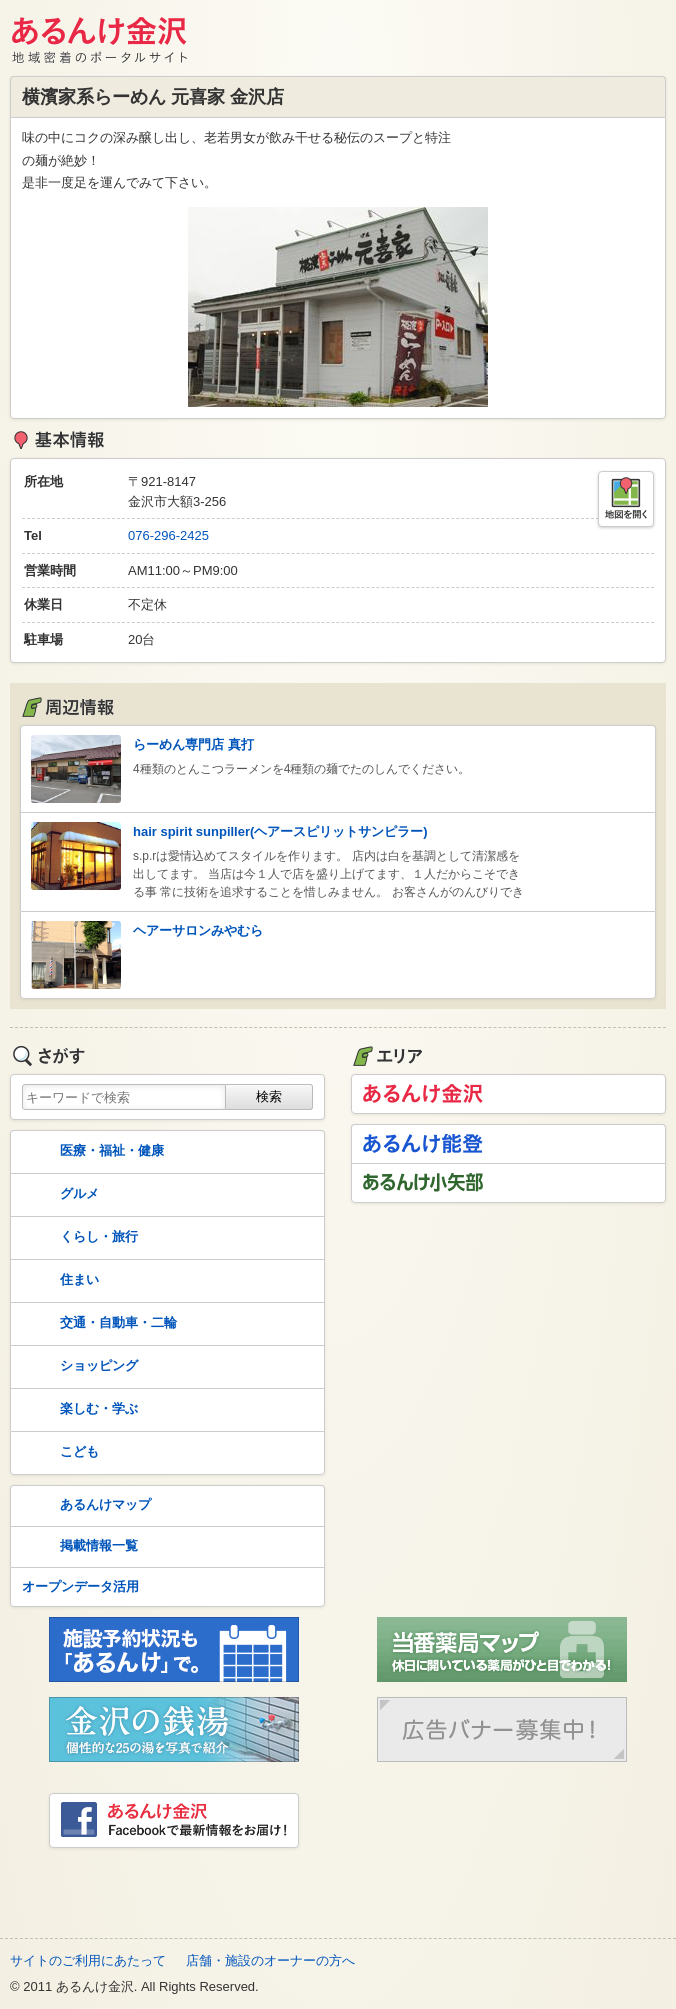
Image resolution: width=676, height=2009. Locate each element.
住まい (58, 1281)
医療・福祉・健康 (91, 1152)
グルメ (58, 1195)
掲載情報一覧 (78, 1547)
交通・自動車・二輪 (97, 1324)
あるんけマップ (84, 1506)
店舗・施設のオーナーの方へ (270, 1960)
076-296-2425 (168, 535)
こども (58, 1453)
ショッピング (78, 1367)
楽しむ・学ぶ (78, 1410)
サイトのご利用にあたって (88, 1960)
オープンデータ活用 (80, 1586)
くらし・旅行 (78, 1238)
